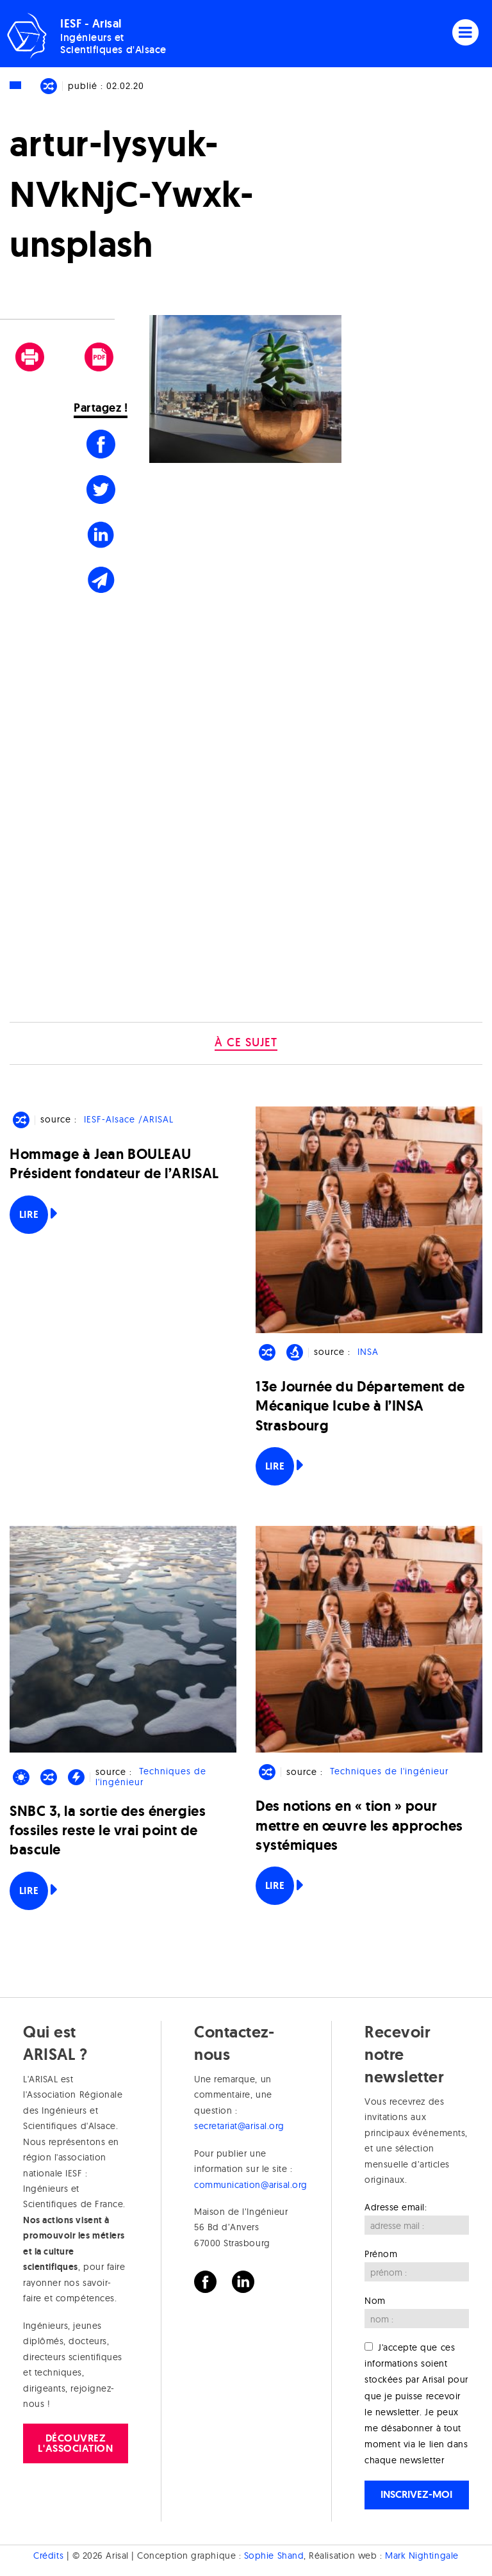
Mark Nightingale (422, 2555)
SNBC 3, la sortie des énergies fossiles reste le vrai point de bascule (108, 1830)
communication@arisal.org (251, 2185)
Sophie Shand (274, 2555)
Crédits (48, 2555)
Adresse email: (396, 2207)
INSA (368, 1351)
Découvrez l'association (75, 2443)
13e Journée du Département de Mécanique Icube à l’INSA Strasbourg (360, 1405)
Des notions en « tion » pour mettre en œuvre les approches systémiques (359, 1825)
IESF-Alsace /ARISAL (129, 1119)
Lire (28, 1214)
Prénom (381, 2254)
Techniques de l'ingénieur (150, 1777)
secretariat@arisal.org (239, 2126)
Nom (375, 2300)
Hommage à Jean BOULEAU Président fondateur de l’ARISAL (114, 1164)
